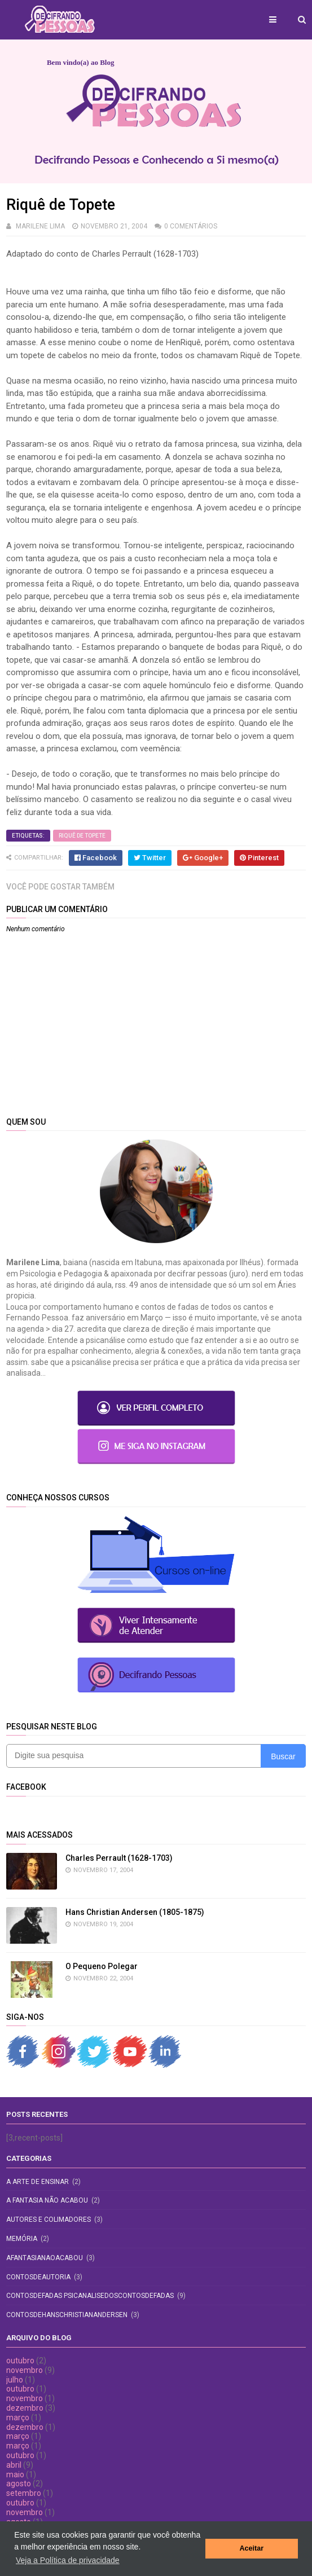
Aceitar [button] (251, 2548)
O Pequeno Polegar (101, 1966)
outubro (20, 2360)
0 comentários (190, 226)
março (17, 2417)
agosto (18, 2483)
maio (15, 2474)
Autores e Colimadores (48, 2219)
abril (13, 2464)
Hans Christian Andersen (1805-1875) (134, 1912)
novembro (24, 2370)
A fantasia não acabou (47, 2200)
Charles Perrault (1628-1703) (119, 1857)
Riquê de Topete (82, 836)
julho (14, 2379)
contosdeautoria (38, 2277)
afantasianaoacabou (44, 2258)
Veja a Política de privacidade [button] (68, 2560)
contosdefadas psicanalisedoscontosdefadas (90, 2296)
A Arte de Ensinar (37, 2182)
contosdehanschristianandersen (67, 2315)
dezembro (24, 2407)
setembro (23, 2493)
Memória (21, 2239)
